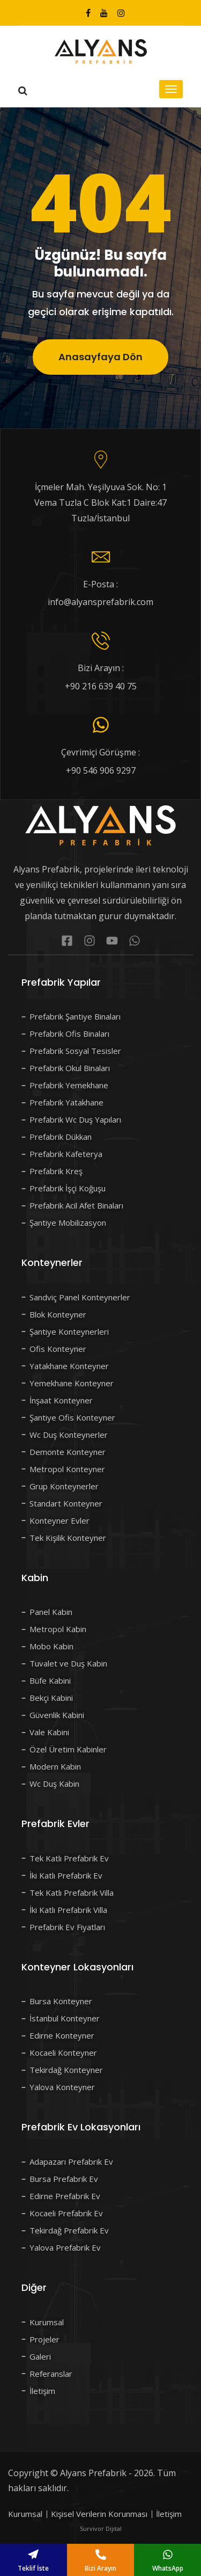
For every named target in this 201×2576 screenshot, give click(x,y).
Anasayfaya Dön (100, 356)
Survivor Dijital (101, 2528)
